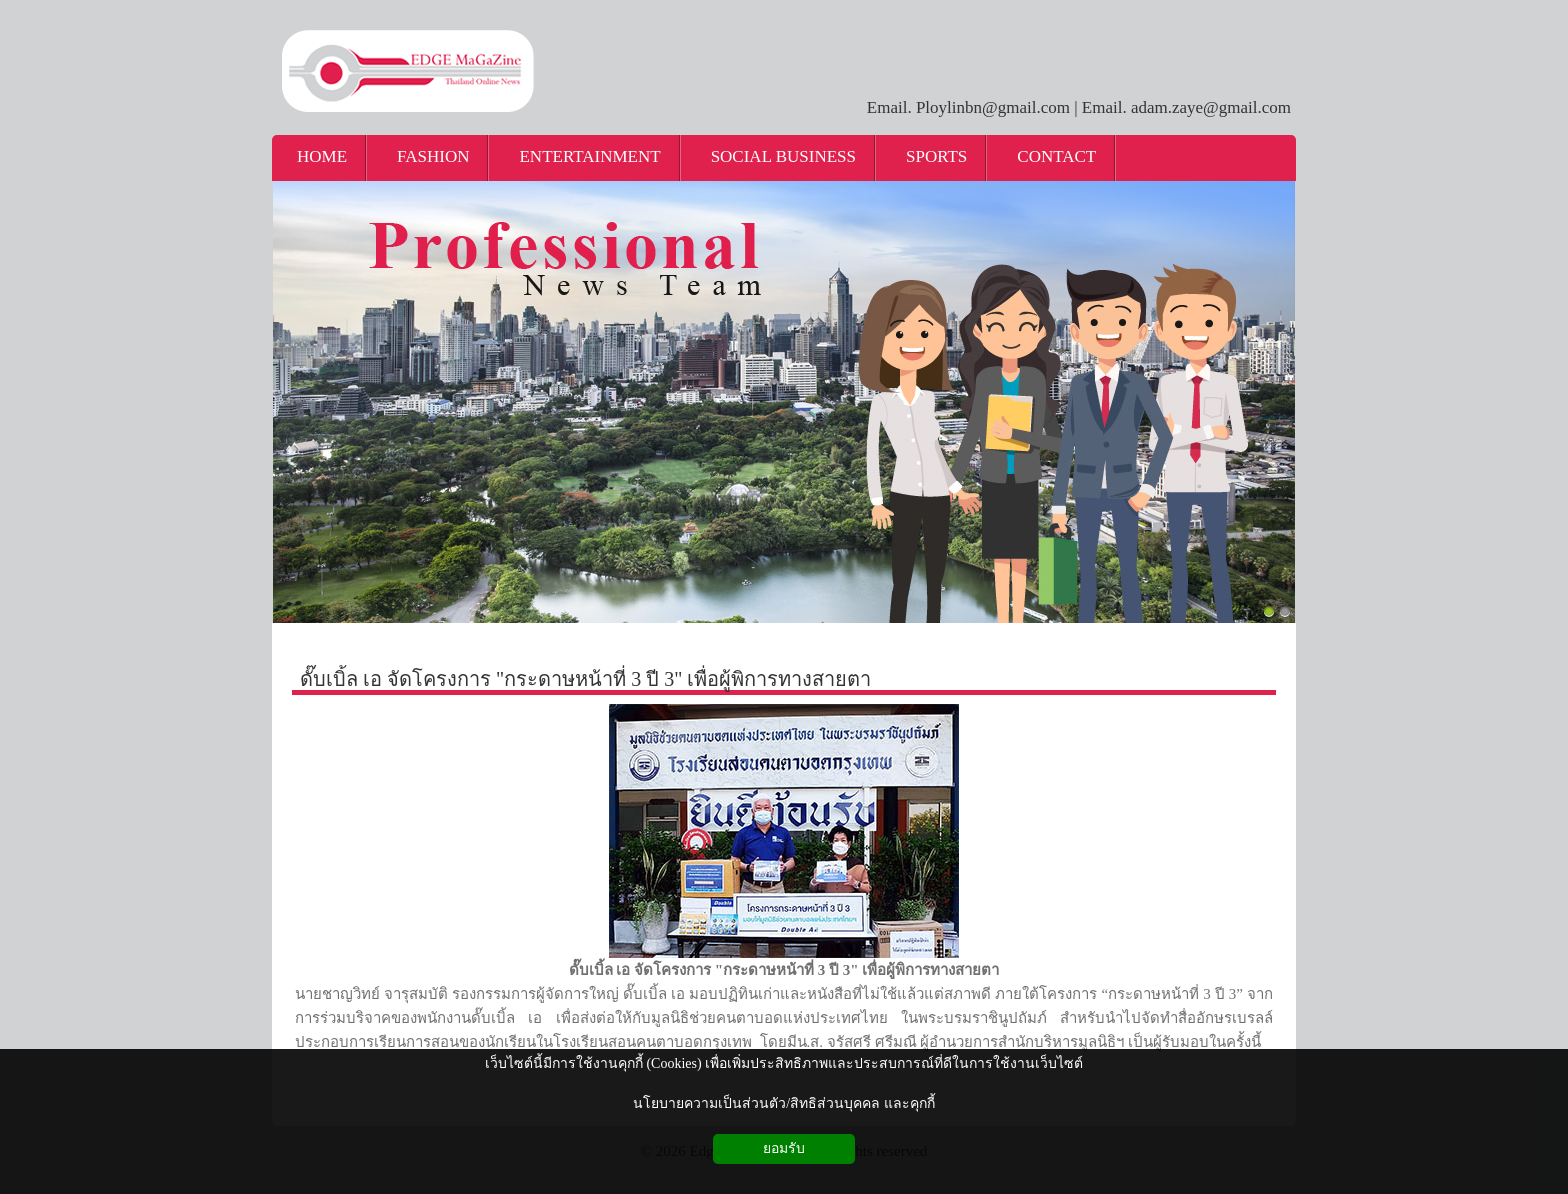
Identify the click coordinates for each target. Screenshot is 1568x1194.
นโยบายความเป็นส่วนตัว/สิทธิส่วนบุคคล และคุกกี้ (783, 1103)
